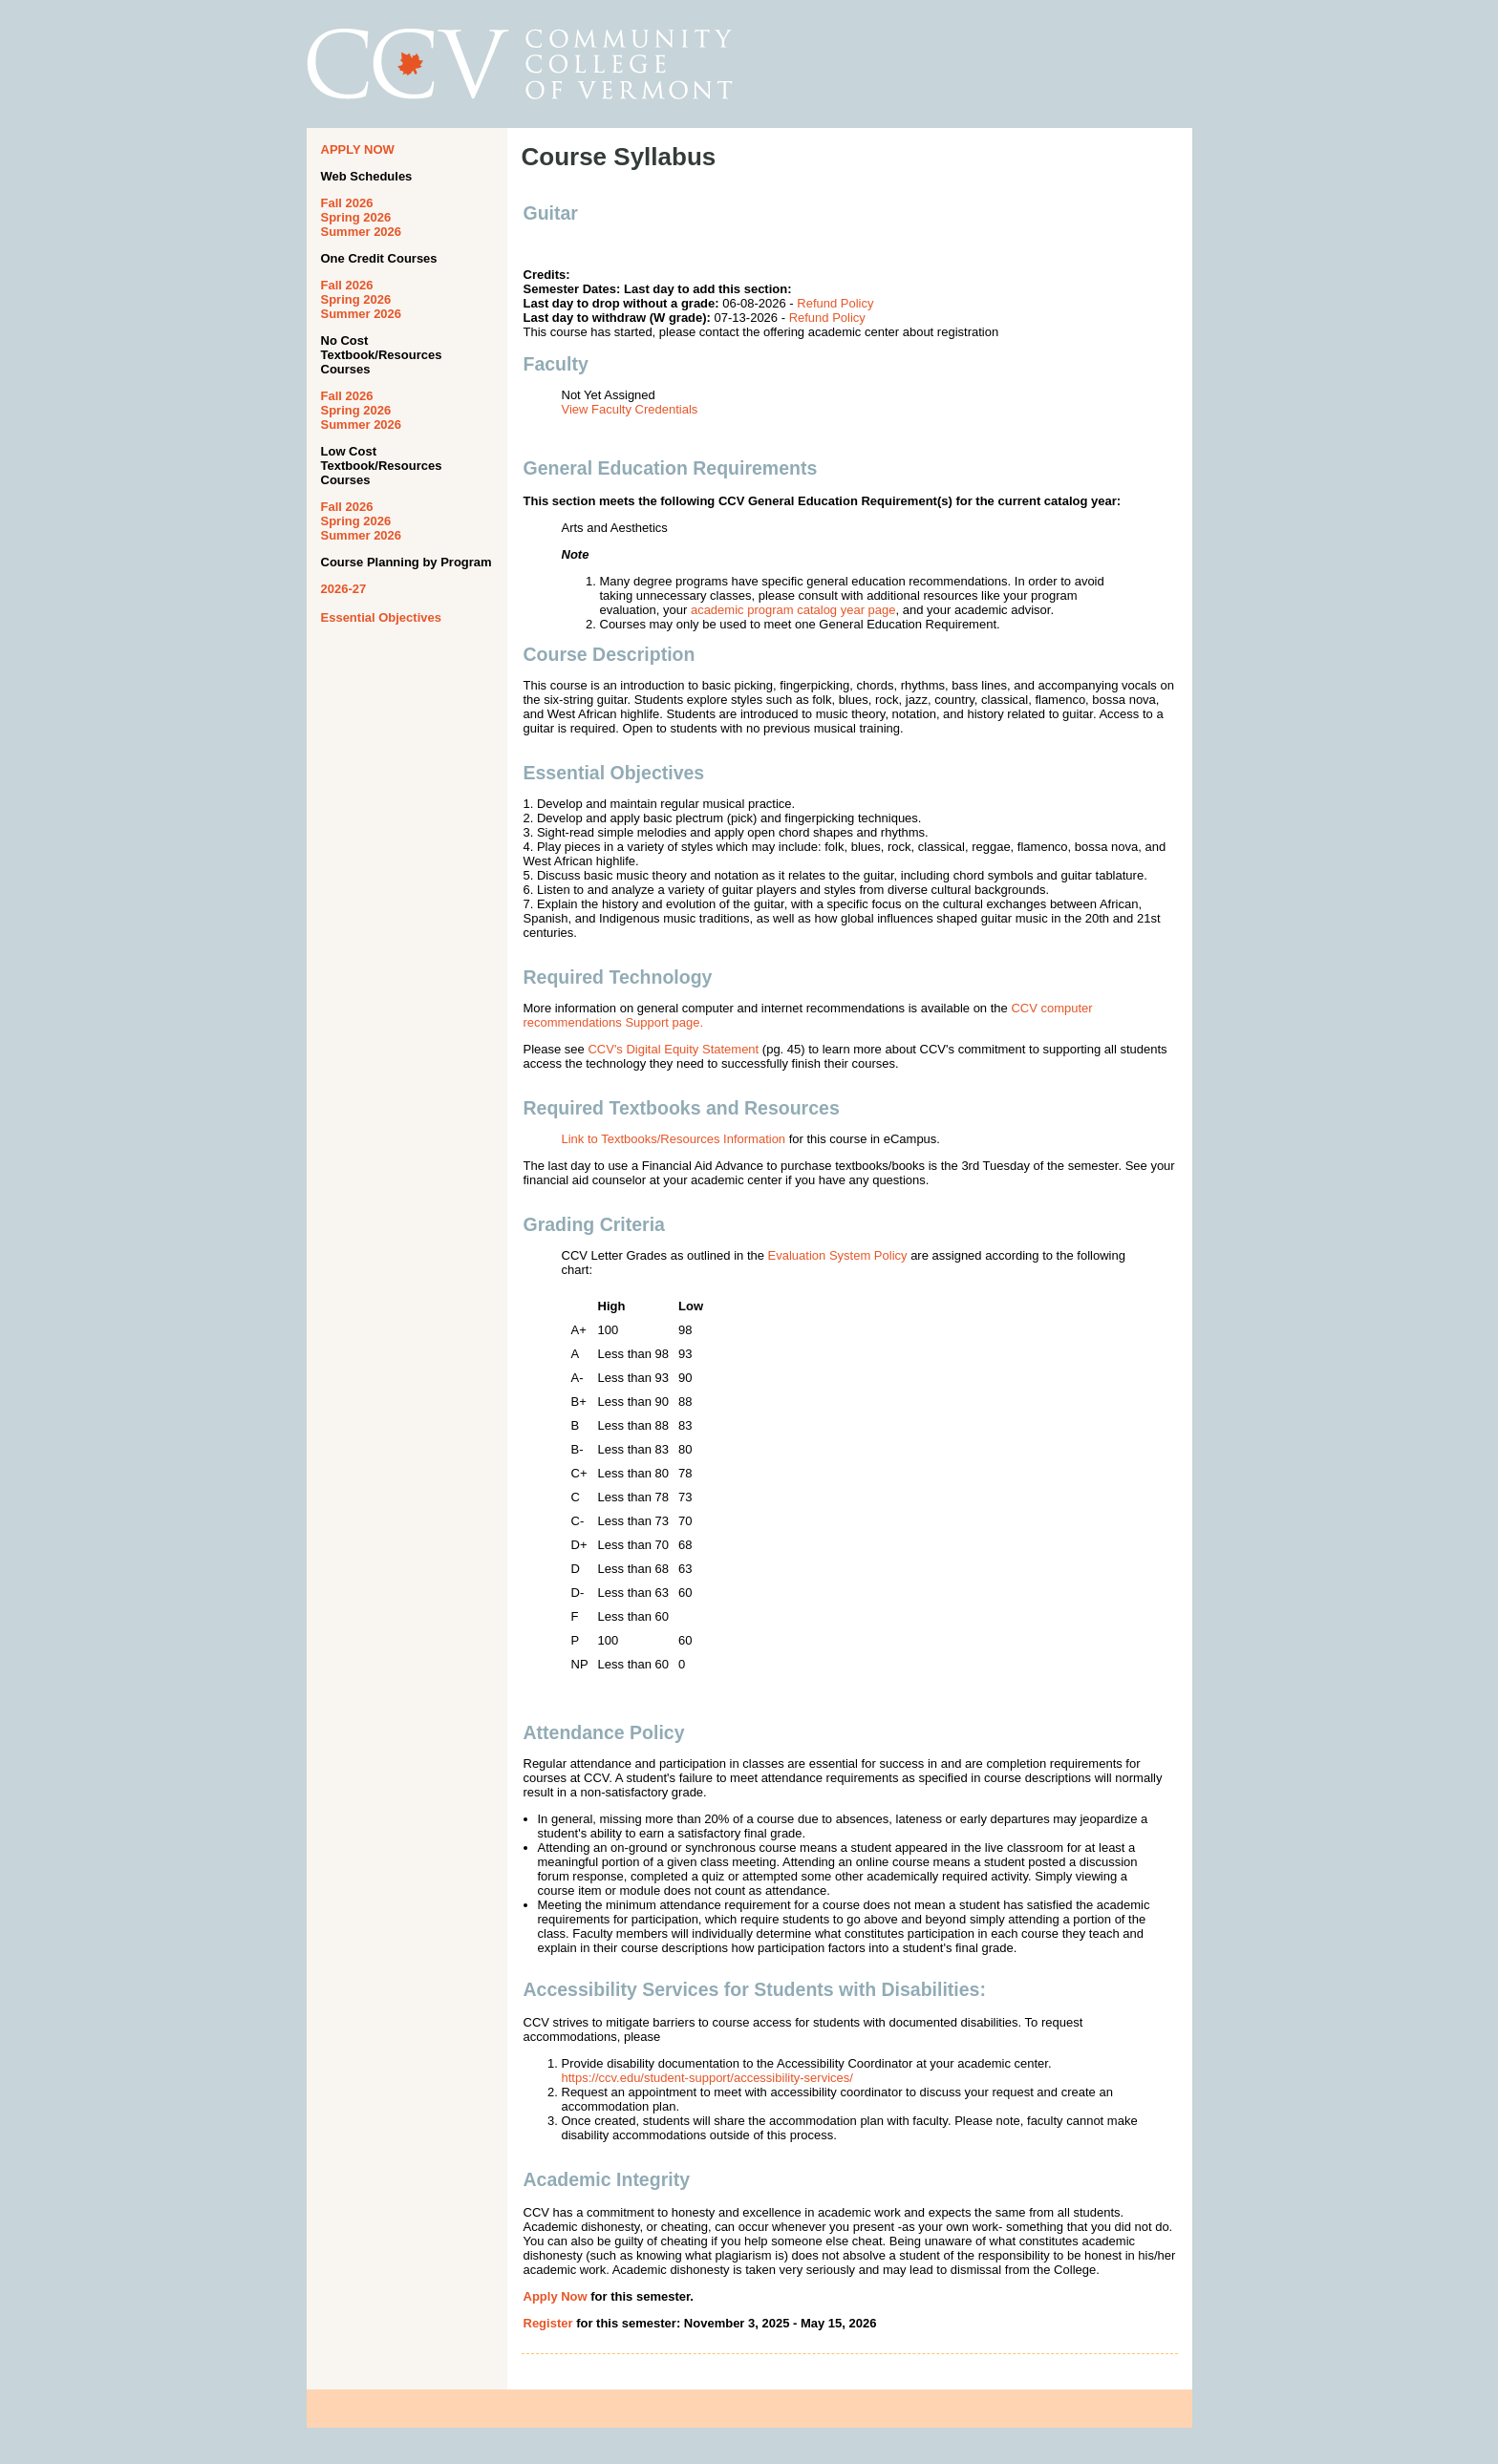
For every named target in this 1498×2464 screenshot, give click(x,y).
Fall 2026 (347, 203)
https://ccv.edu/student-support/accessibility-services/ (707, 2078)
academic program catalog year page (793, 610)
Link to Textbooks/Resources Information (674, 1139)
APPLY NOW (358, 149)
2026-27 (344, 589)
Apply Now (556, 2296)
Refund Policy (835, 303)
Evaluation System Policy (838, 1255)
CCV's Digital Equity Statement (673, 1049)
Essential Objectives (381, 617)
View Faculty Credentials (630, 409)
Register (548, 2323)
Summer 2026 (361, 231)
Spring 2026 (356, 217)
